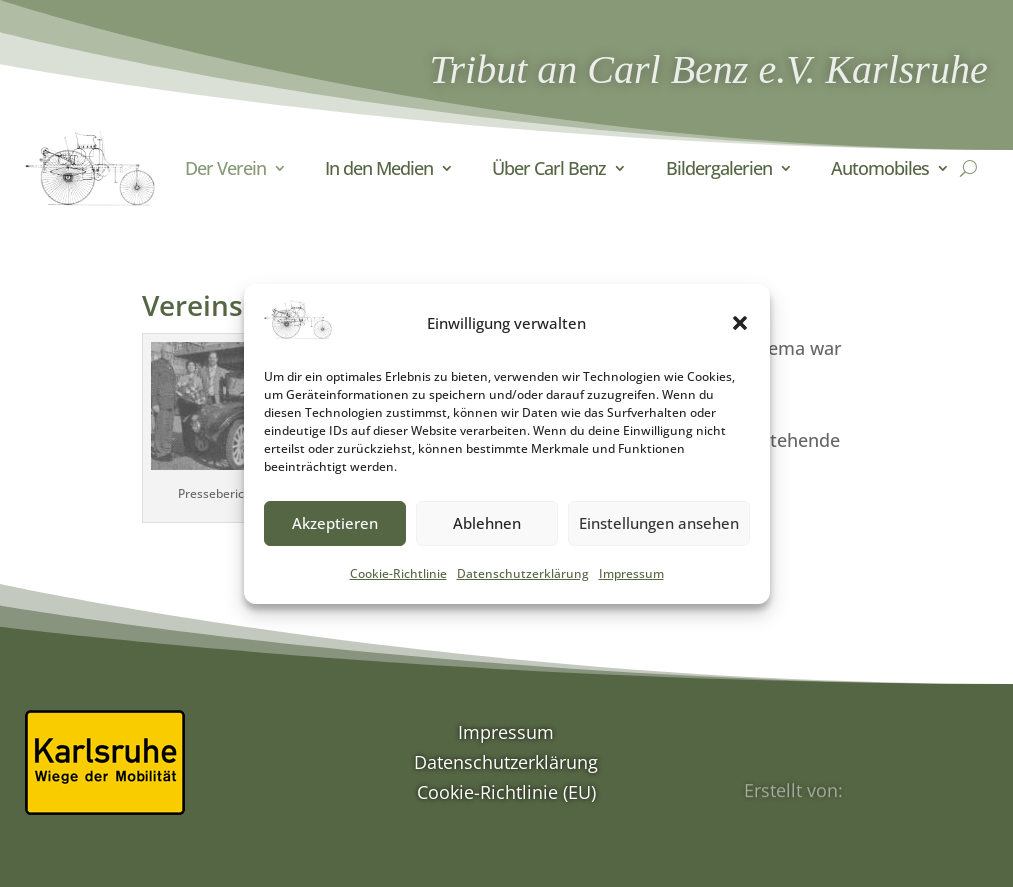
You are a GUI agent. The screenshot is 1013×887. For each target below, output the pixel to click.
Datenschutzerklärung (523, 587)
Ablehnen (487, 537)
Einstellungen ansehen (659, 537)
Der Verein (225, 168)
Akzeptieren (335, 537)
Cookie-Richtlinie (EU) (506, 794)
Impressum (631, 587)
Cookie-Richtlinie (398, 587)
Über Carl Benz (549, 168)
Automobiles (880, 168)
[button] (740, 337)
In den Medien (379, 168)
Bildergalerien (719, 168)
